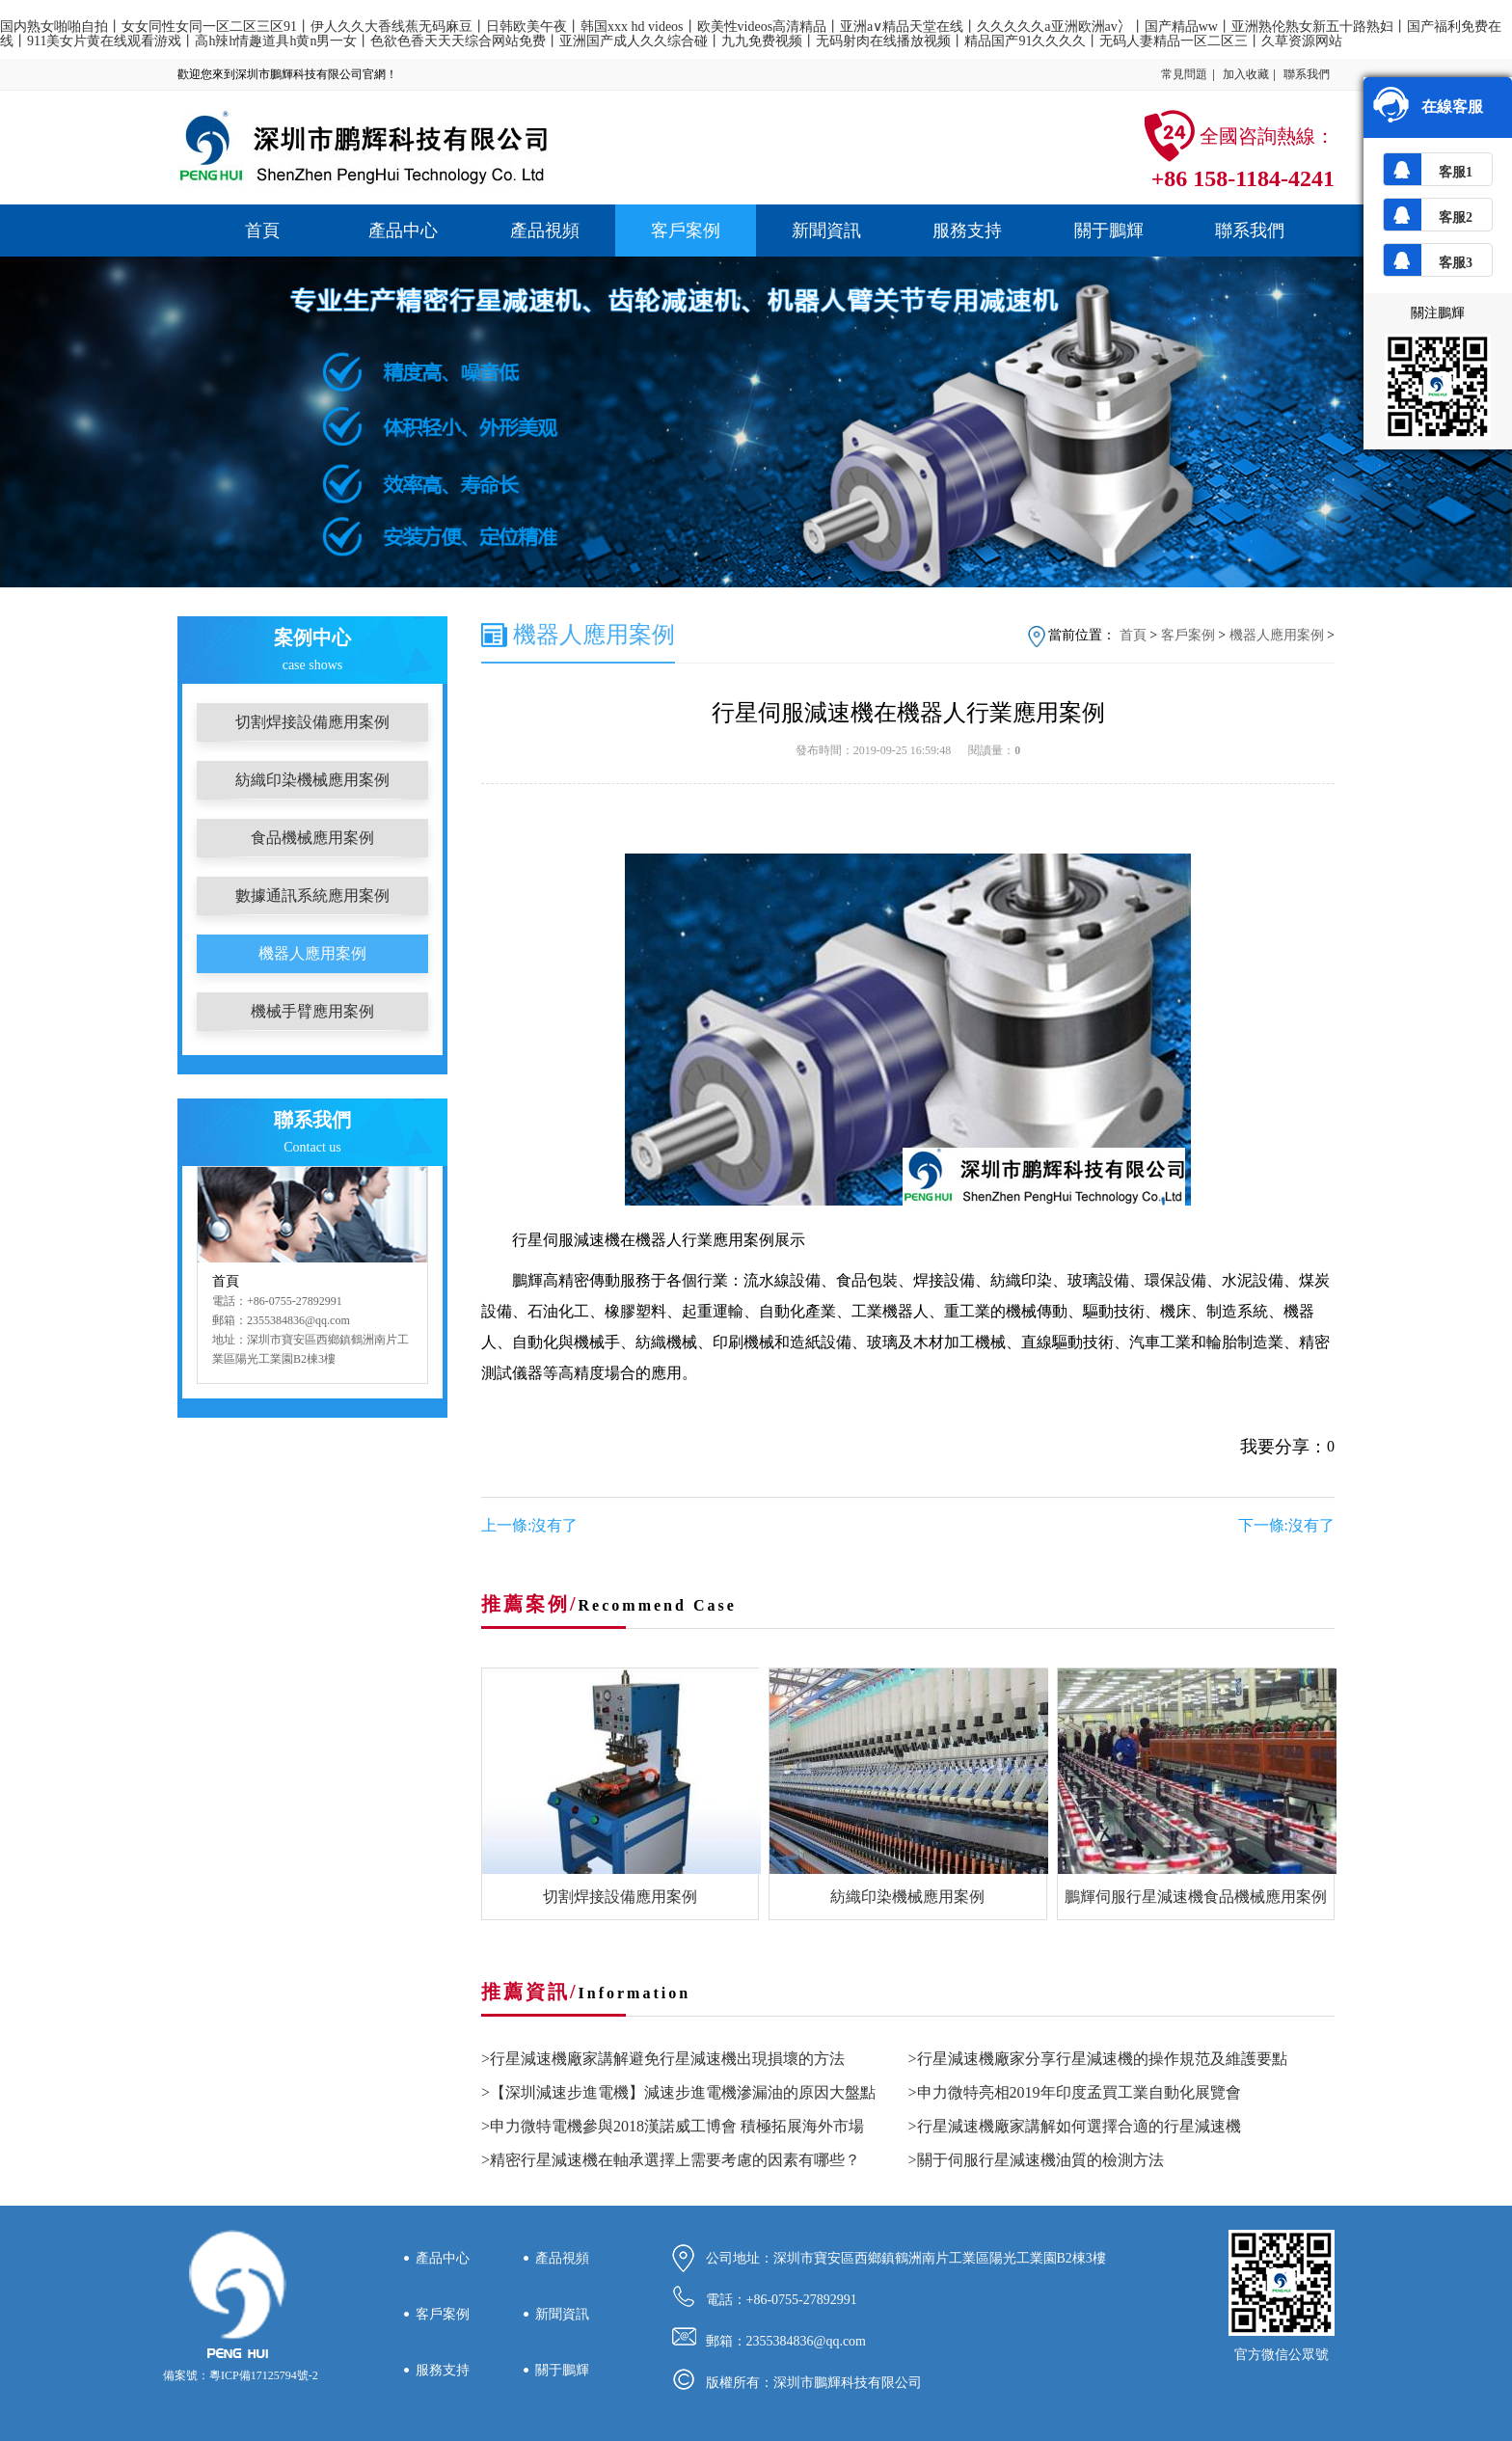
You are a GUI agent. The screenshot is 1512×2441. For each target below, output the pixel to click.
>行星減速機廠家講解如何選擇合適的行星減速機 (1074, 2126)
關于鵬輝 (1109, 230)
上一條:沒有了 (529, 1525)
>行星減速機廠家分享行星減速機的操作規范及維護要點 (1097, 2058)
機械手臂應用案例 (312, 1011)
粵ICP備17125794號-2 (263, 2375)
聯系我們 (1306, 74)
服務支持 (967, 230)
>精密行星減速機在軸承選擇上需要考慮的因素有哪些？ (670, 2160)
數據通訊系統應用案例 (312, 895)
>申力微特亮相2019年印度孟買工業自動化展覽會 (1074, 2092)
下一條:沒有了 (1286, 1525)
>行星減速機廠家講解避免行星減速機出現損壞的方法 (663, 2058)
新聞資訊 (826, 230)
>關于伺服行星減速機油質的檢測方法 (1036, 2160)
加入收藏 (1246, 74)
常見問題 (1184, 74)
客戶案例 (685, 230)
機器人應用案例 (312, 953)
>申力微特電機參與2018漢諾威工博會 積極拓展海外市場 (672, 2126)
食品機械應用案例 (312, 837)
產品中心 (403, 230)
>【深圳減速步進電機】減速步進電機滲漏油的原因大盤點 (678, 2092)
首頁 (262, 230)
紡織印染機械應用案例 (312, 780)
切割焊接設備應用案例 (312, 722)
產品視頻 (545, 230)
